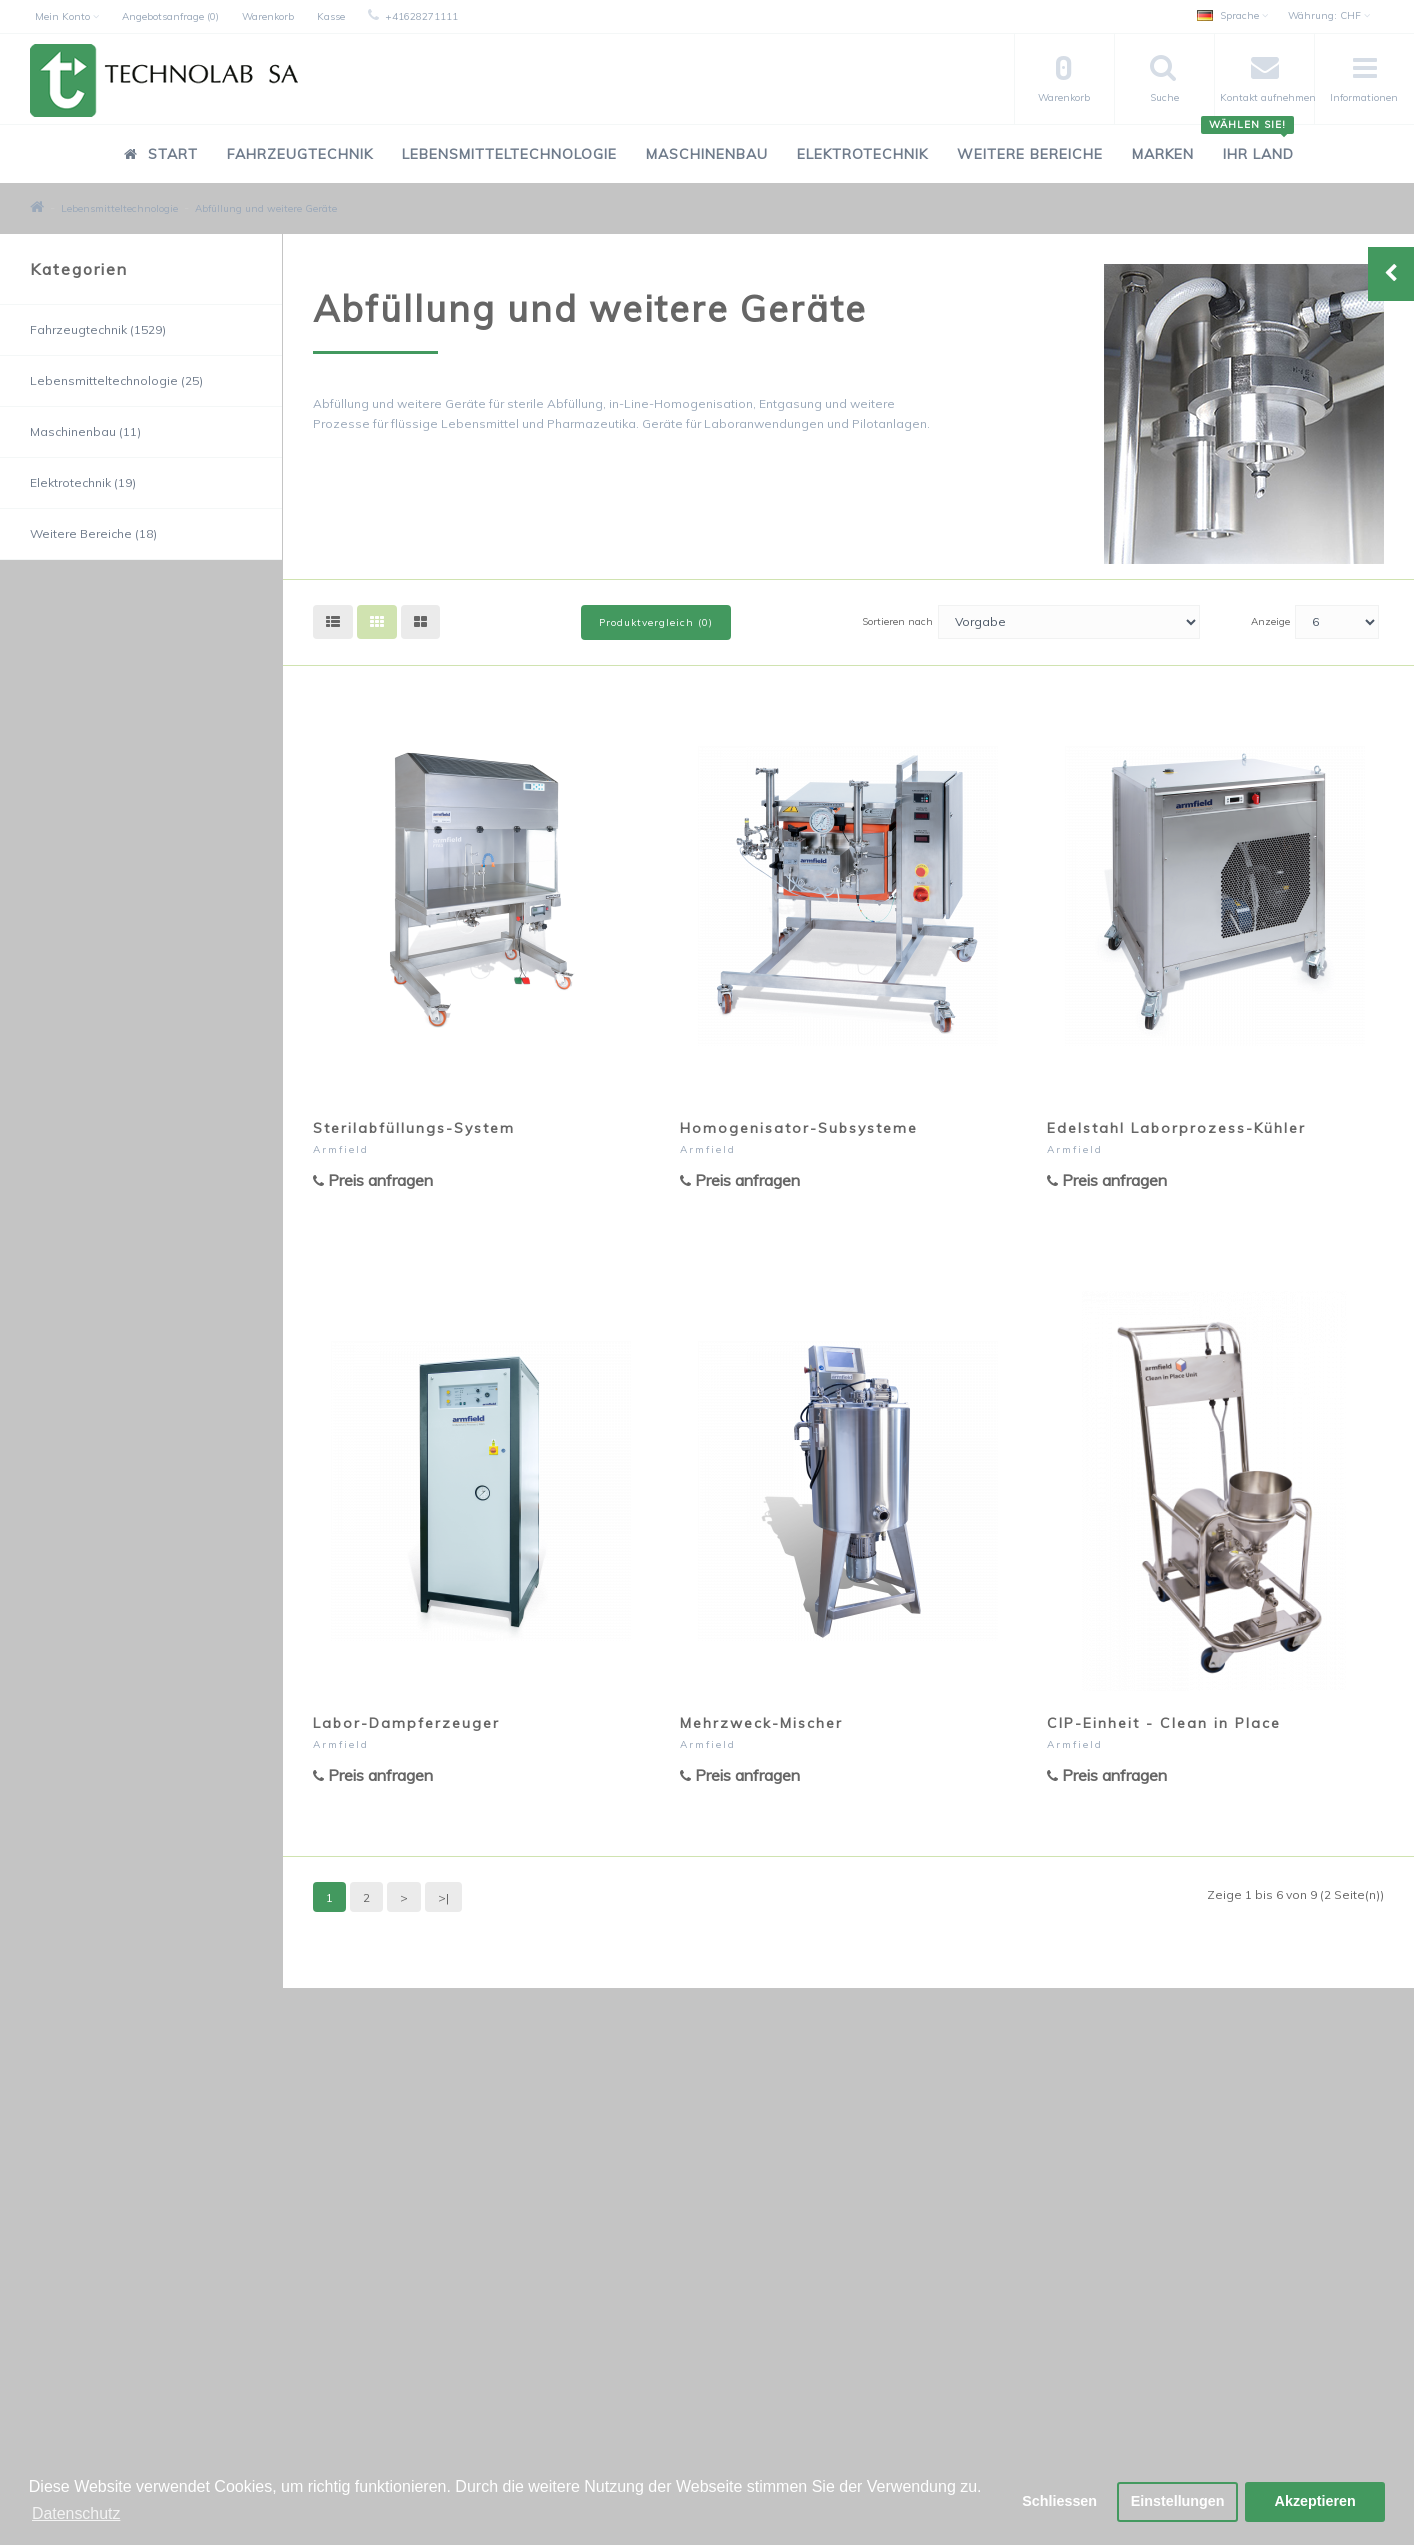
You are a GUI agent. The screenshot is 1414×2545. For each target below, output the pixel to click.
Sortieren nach (897, 621)
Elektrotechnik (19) (83, 482)
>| (443, 1897)
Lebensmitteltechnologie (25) (116, 380)
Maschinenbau (707, 154)
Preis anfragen (373, 1180)
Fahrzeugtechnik (300, 154)
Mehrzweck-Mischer (761, 1723)
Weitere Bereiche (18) (93, 533)
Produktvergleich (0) (656, 622)
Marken (1163, 154)
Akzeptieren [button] (1315, 2502)
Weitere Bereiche (1030, 154)
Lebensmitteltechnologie (509, 154)
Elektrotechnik (862, 154)
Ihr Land (1251, 143)
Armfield (341, 1149)
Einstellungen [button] (1177, 2502)
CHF (1329, 15)
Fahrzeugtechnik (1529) (98, 329)
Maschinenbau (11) (85, 431)
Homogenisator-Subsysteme (799, 1128)
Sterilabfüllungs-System (414, 1128)
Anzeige (1270, 621)
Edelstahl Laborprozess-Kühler (1176, 1128)
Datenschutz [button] (76, 2513)
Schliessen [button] (1058, 2502)
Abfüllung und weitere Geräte (266, 208)
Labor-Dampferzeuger (406, 1723)
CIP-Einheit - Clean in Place (1164, 1723)
